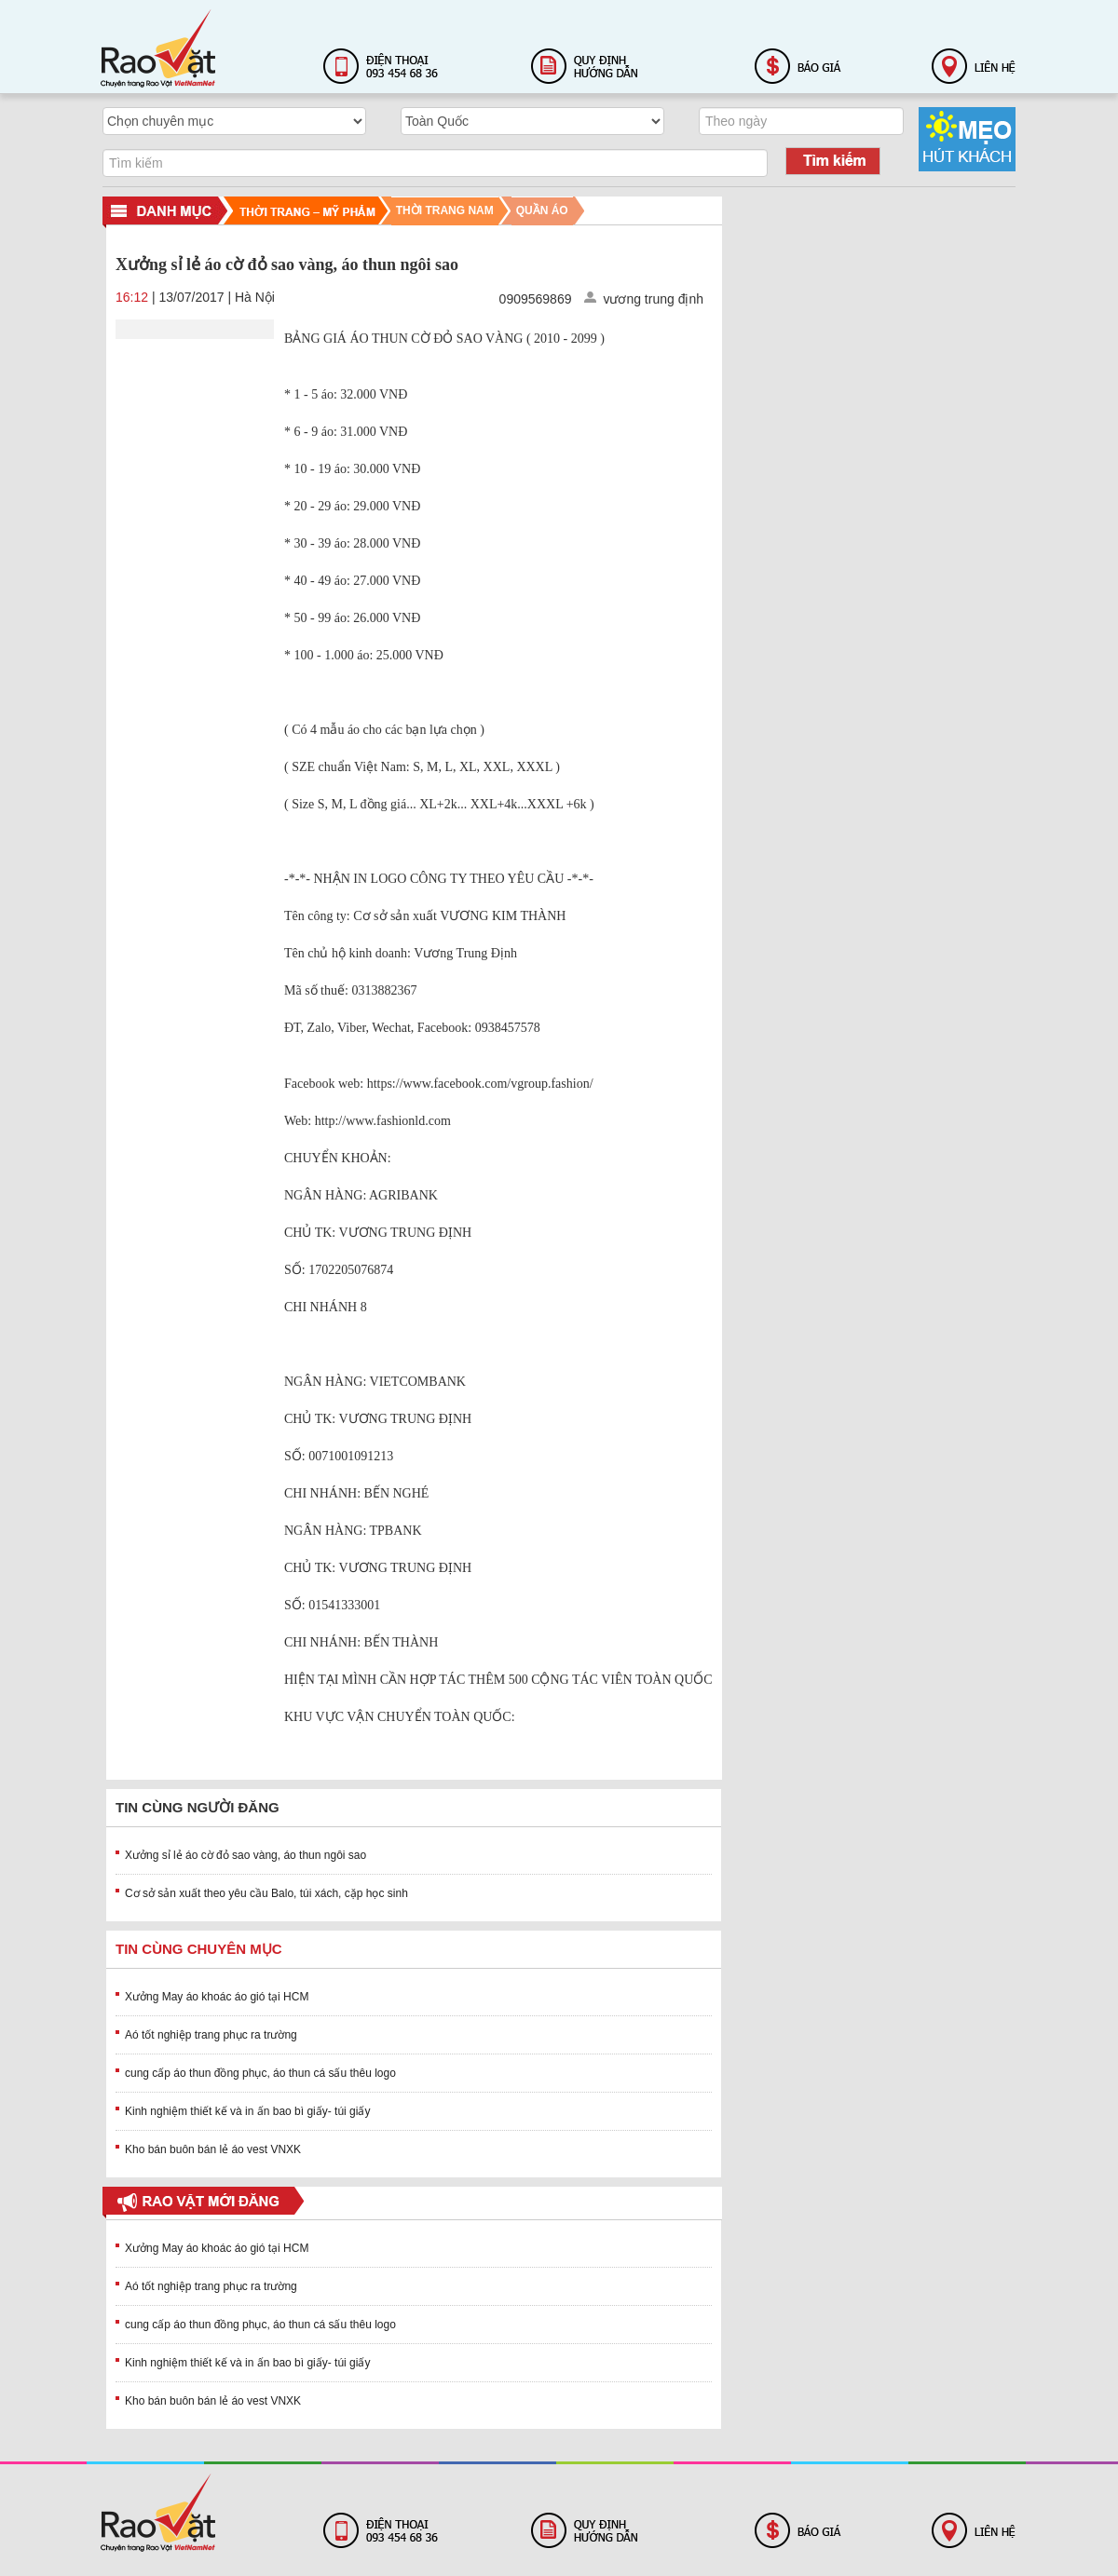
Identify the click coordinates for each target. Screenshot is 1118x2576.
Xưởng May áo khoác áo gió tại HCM (216, 1996)
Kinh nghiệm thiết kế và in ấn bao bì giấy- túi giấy (247, 2111)
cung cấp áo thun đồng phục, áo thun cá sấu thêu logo (260, 2073)
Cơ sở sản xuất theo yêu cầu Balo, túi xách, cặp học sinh (266, 1893)
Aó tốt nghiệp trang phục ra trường (211, 2034)
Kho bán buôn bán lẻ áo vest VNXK (213, 2149)
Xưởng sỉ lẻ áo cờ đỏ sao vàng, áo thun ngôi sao (245, 1855)
